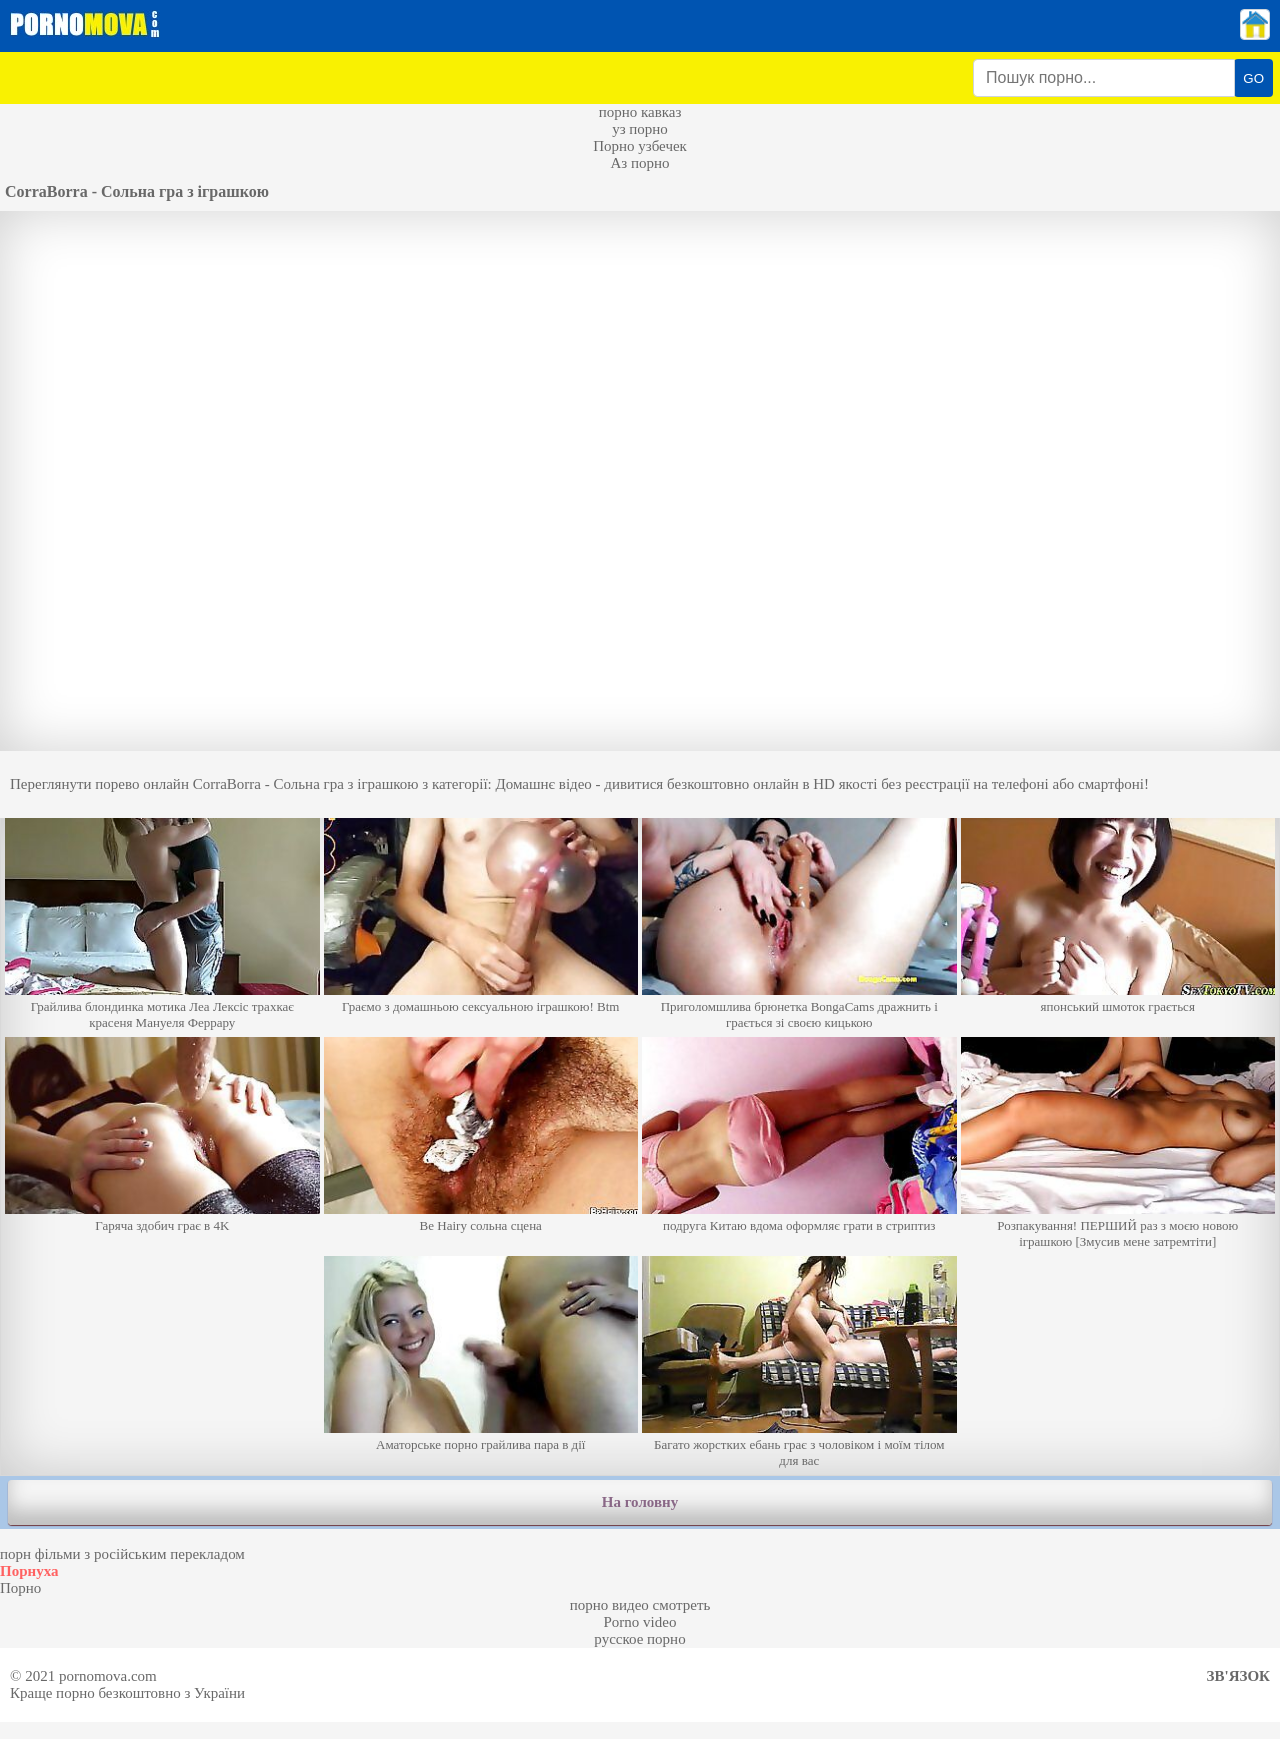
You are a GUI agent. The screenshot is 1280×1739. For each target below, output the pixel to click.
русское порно (639, 1639)
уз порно (640, 129)
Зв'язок (1238, 1676)
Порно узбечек (640, 146)
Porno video (640, 1622)
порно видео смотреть (640, 1605)
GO (1253, 78)
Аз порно (639, 163)
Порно (20, 1588)
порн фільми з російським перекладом (122, 1554)
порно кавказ (640, 112)
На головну (640, 1502)
